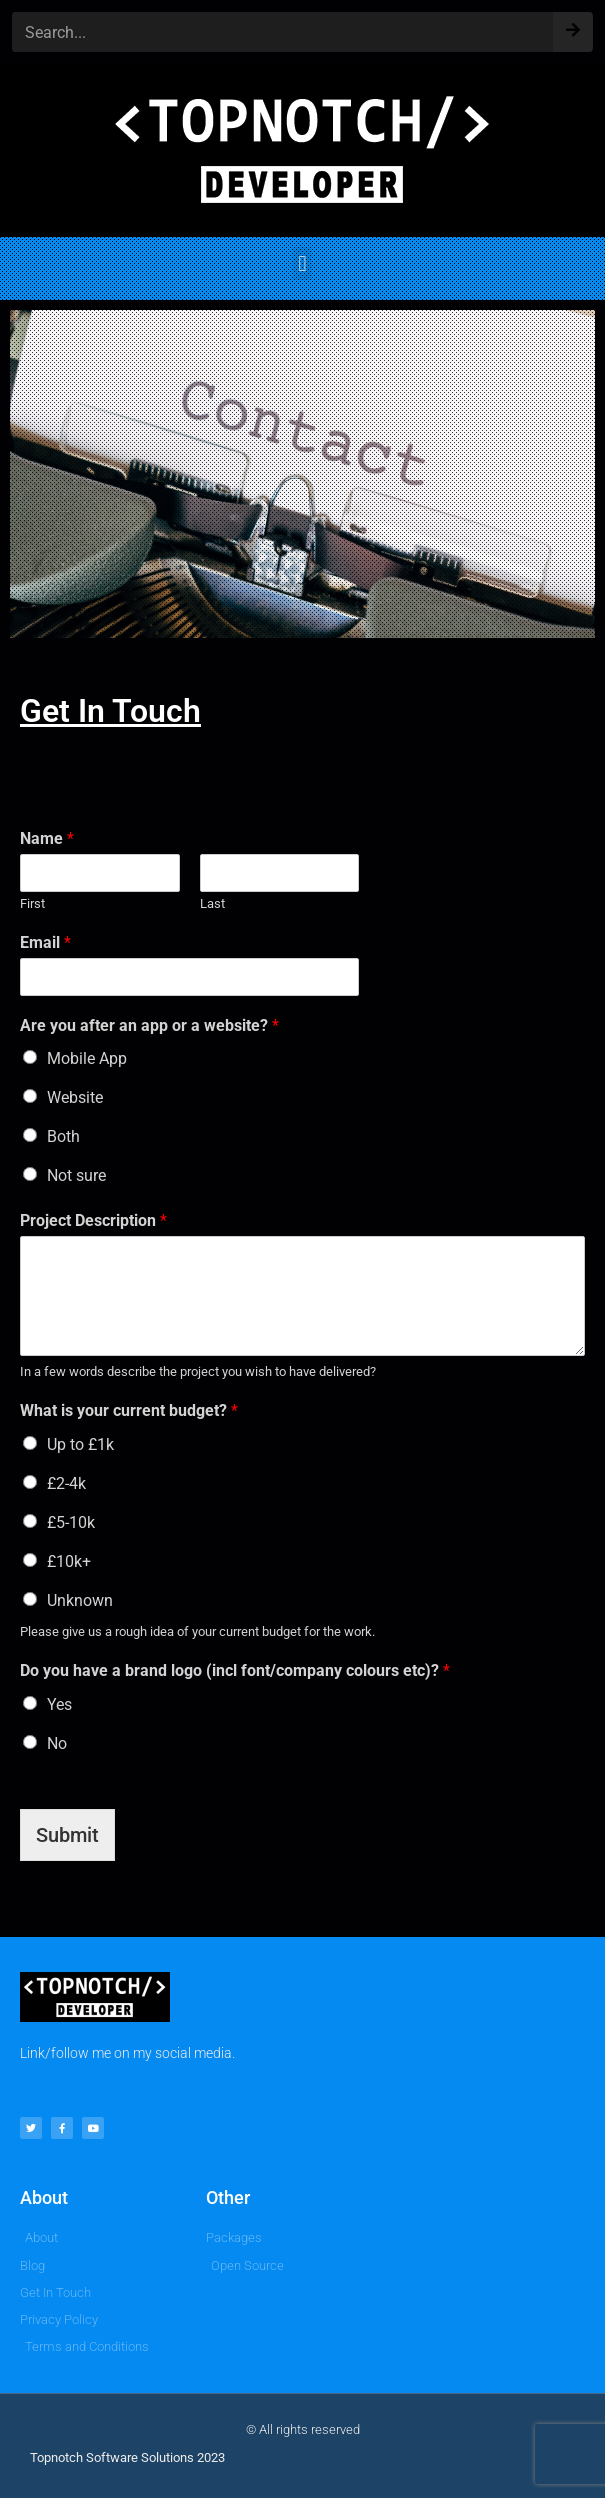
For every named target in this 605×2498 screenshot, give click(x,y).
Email (45, 942)
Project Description (93, 1220)
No (57, 1743)
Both (63, 1136)
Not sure (76, 1175)
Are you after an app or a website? (149, 1025)
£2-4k (66, 1483)
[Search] (573, 25)
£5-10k (71, 1522)
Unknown (80, 1600)
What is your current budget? (129, 1410)
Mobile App (87, 1058)
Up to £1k (80, 1444)
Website (75, 1097)
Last (212, 903)
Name (47, 838)
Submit (67, 1835)
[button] (302, 263)
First (32, 903)
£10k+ (69, 1561)
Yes (59, 1704)
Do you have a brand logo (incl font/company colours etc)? (235, 1670)
